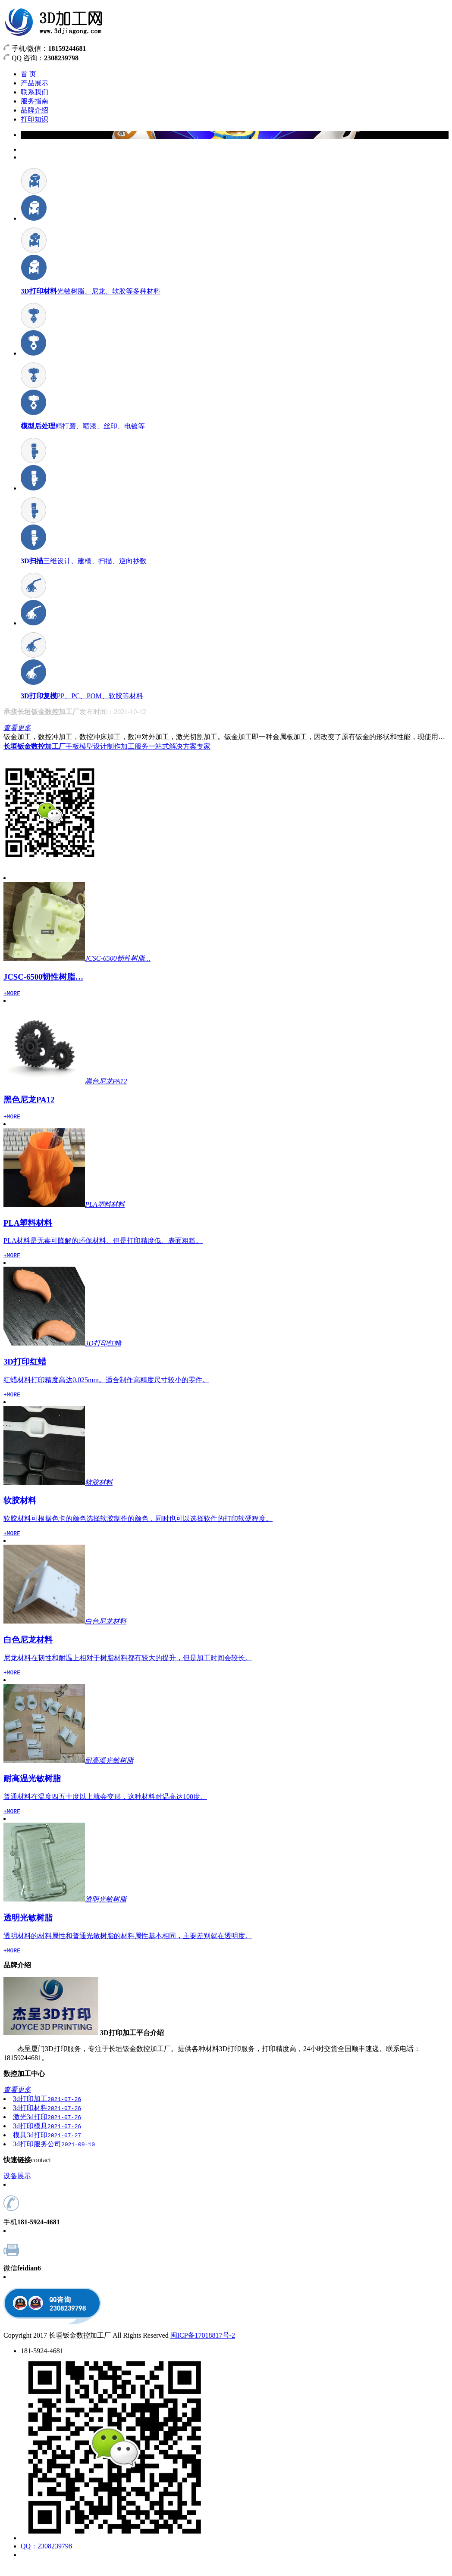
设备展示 (17, 2186)
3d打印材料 (47, 2118)
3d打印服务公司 (54, 2154)
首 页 (28, 74)
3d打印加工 (47, 2109)
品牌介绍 (34, 110)
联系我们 (34, 92)
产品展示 (34, 83)
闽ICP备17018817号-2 (202, 2345)
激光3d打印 (47, 2127)
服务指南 (34, 101)
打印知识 (34, 119)
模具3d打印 (47, 2145)
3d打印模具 (47, 2136)
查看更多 (17, 727)
